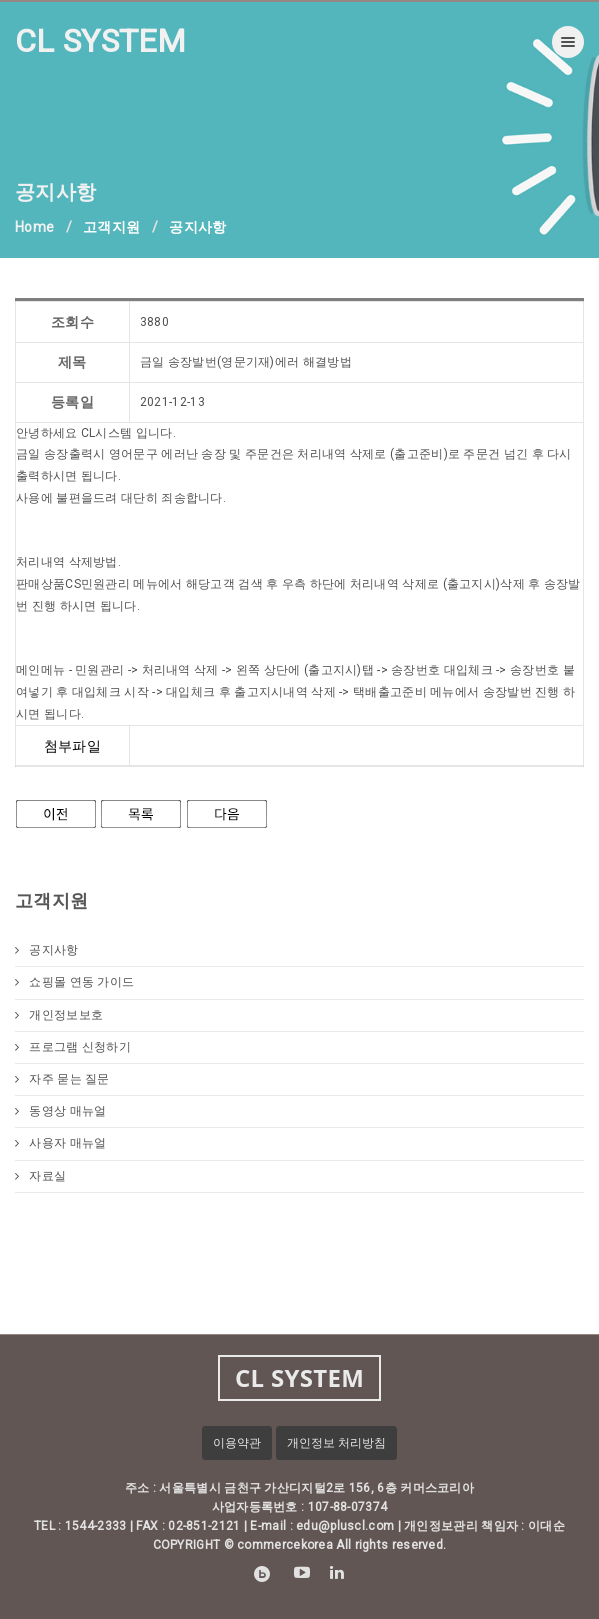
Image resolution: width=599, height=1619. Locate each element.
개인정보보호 (59, 1015)
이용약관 (237, 1443)
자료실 (40, 1176)
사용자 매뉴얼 (60, 1143)
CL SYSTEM (101, 41)
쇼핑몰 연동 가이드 (74, 982)
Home (34, 227)
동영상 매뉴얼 (60, 1111)
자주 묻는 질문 (62, 1079)
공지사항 (47, 950)
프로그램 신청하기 (73, 1047)
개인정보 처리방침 (336, 1443)
